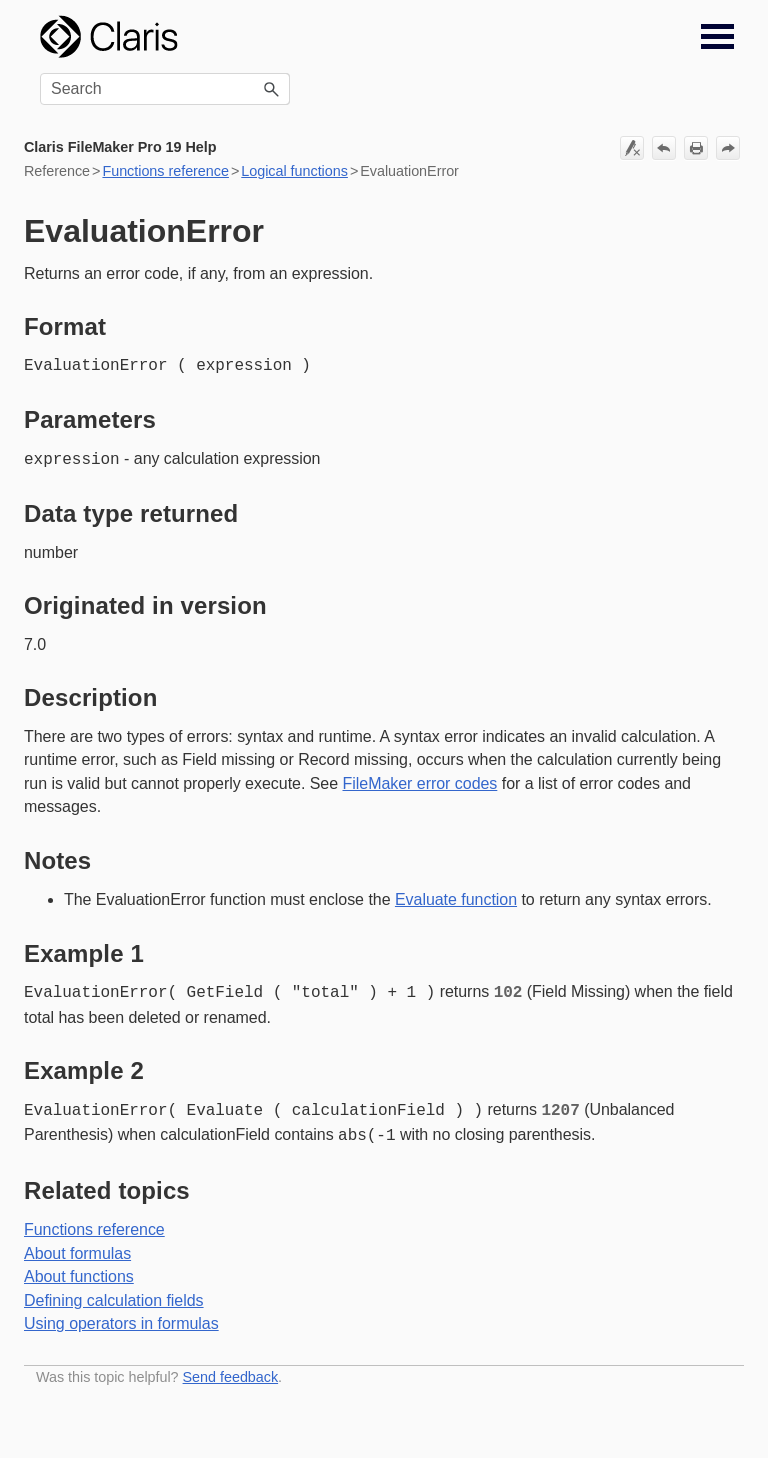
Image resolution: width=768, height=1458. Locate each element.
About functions (79, 1268)
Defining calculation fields (114, 1292)
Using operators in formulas (121, 1315)
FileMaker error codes (420, 781)
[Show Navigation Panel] (717, 37)
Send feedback (231, 1369)
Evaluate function (456, 897)
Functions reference (165, 171)
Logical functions (294, 171)
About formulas (77, 1245)
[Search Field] (165, 89)
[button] (272, 89)
